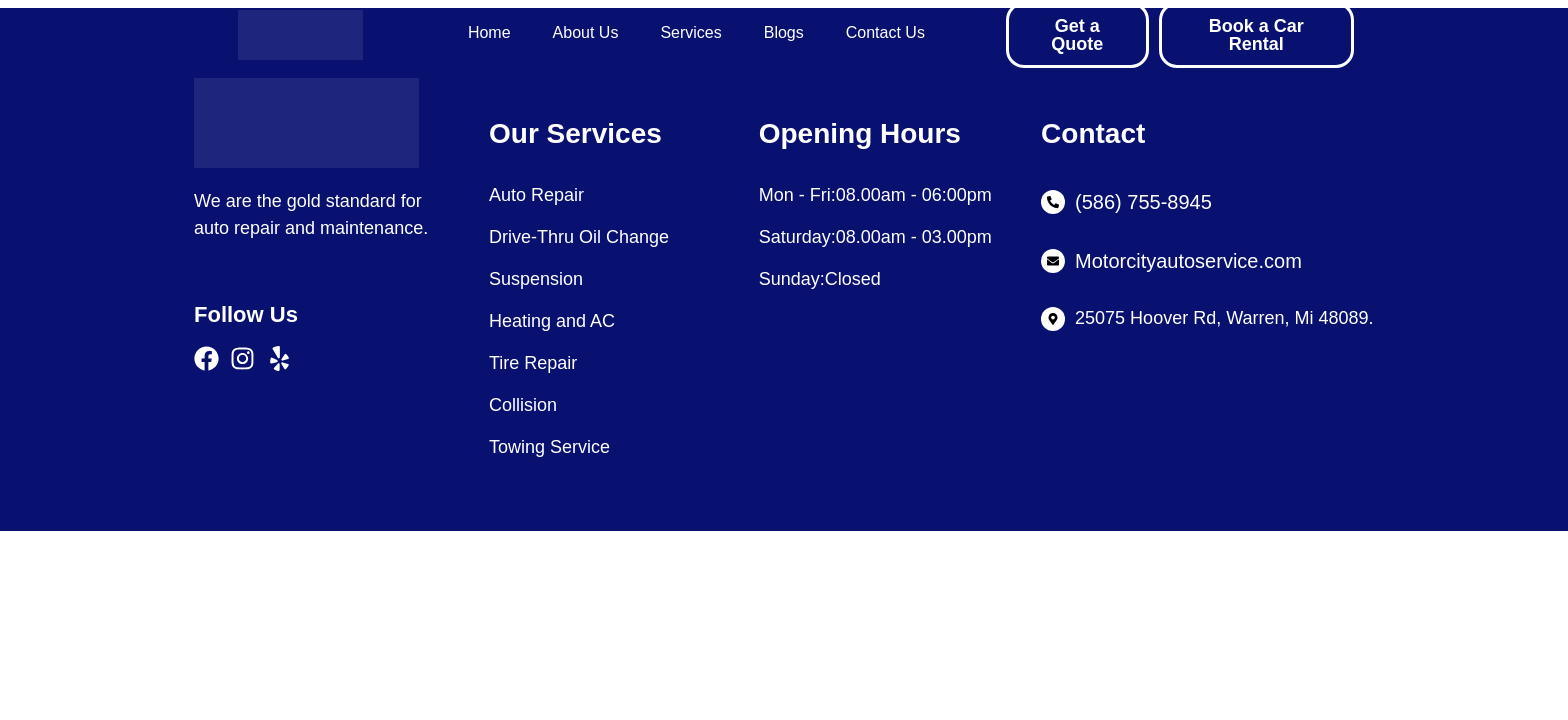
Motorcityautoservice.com (1188, 261)
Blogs (784, 32)
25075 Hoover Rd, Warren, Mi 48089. (1224, 318)
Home (489, 32)
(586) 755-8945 (1143, 202)
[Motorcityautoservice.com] (1053, 261)
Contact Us (885, 32)
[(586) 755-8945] (1053, 202)
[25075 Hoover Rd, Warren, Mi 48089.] (1053, 319)
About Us (586, 32)
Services (690, 32)
